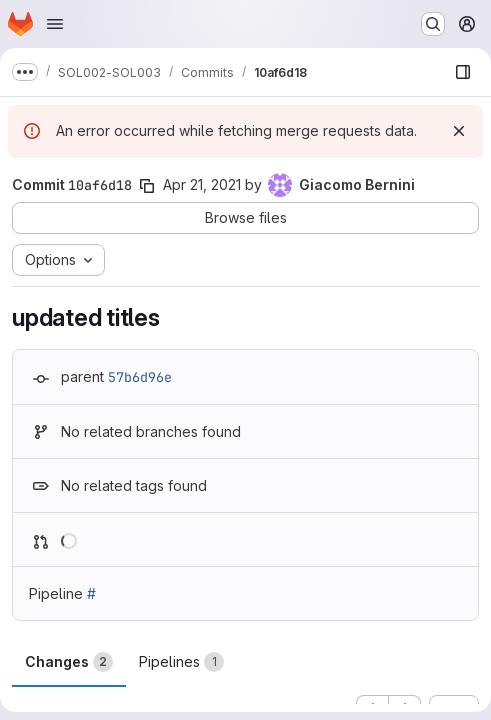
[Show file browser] (463, 72)
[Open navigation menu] (55, 24)
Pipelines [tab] (181, 662)
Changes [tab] (69, 662)
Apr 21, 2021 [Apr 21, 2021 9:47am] (202, 184)
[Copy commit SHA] (147, 186)
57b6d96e (140, 377)
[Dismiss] (459, 131)
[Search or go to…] (433, 24)
